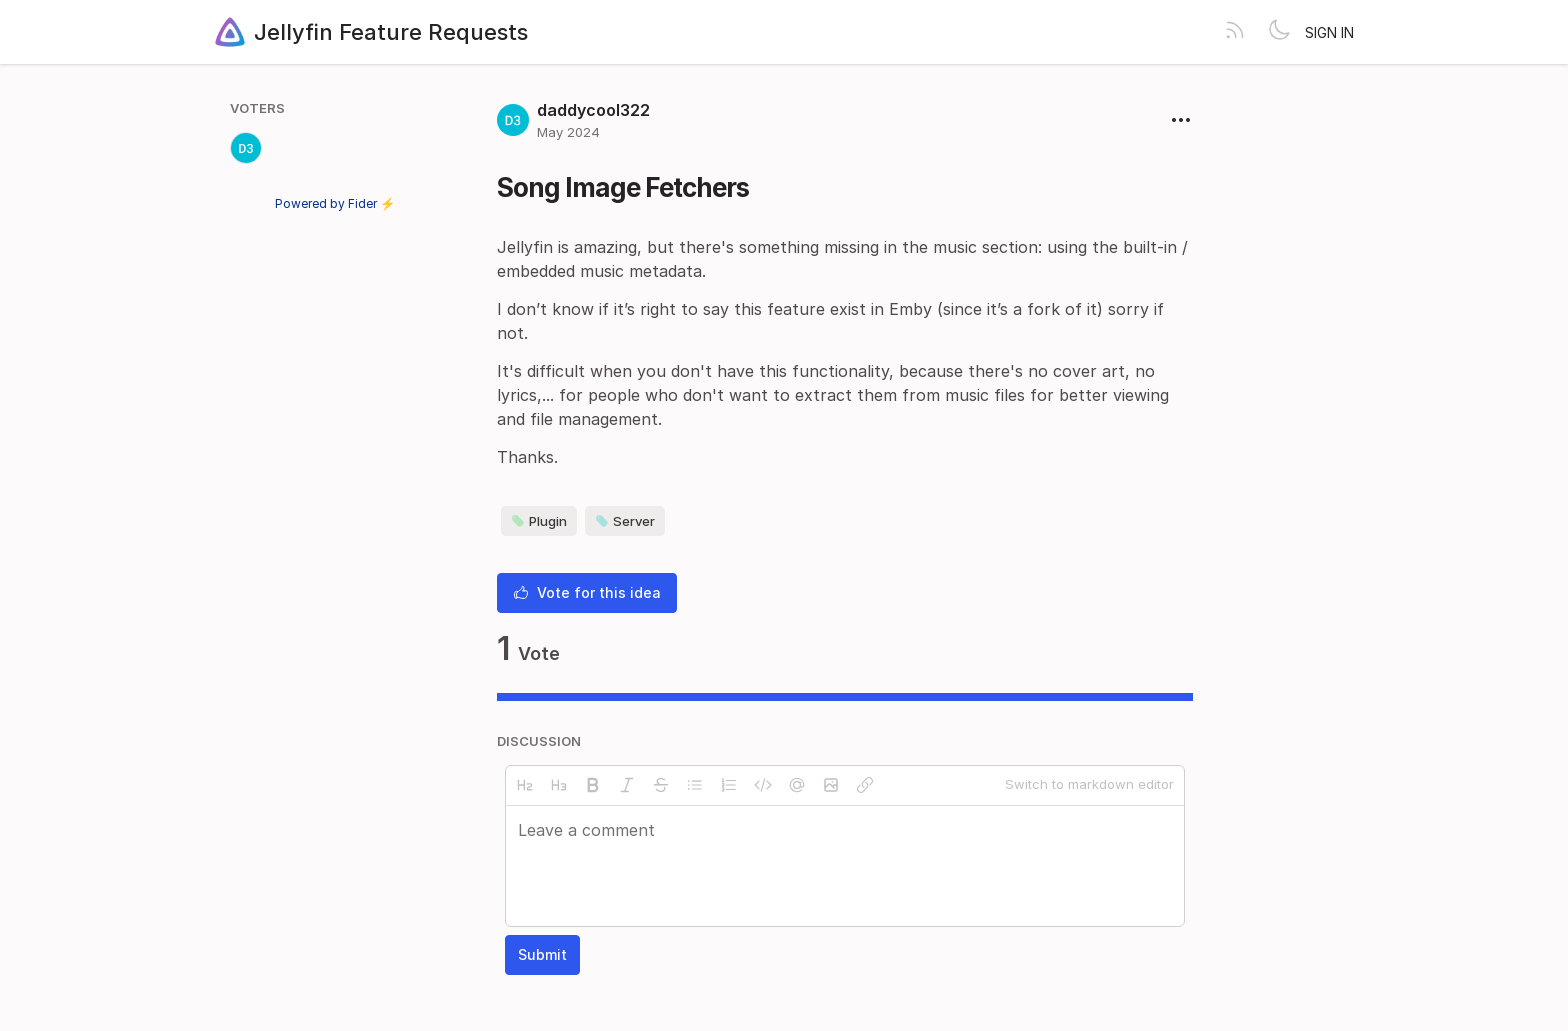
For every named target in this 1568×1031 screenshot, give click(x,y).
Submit (542, 954)
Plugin (539, 521)
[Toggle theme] (1279, 32)
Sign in (1329, 32)
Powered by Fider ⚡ (335, 203)
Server (625, 521)
